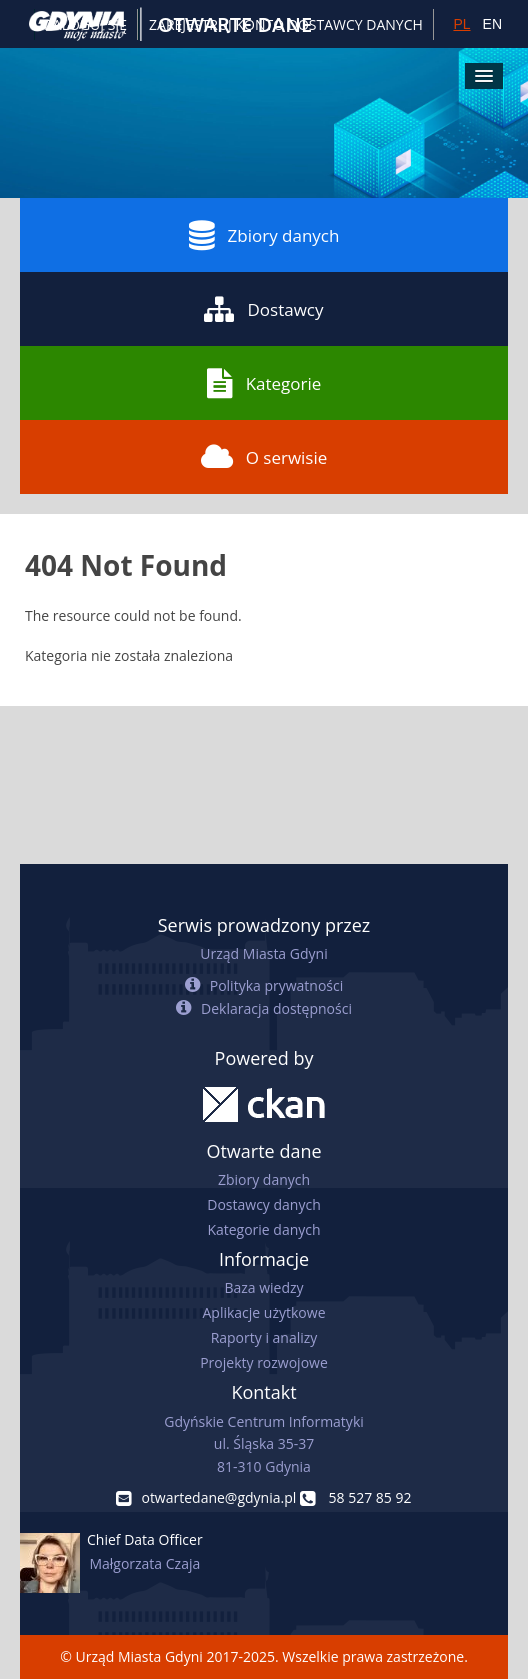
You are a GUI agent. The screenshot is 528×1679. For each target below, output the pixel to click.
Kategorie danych (263, 1229)
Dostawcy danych (263, 1204)
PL (461, 24)
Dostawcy (263, 309)
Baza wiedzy (263, 1287)
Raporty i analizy (264, 1337)
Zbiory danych (264, 235)
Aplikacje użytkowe (264, 1312)
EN (492, 24)
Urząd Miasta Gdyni (263, 953)
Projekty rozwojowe (264, 1362)
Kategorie (264, 383)
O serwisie (264, 457)
